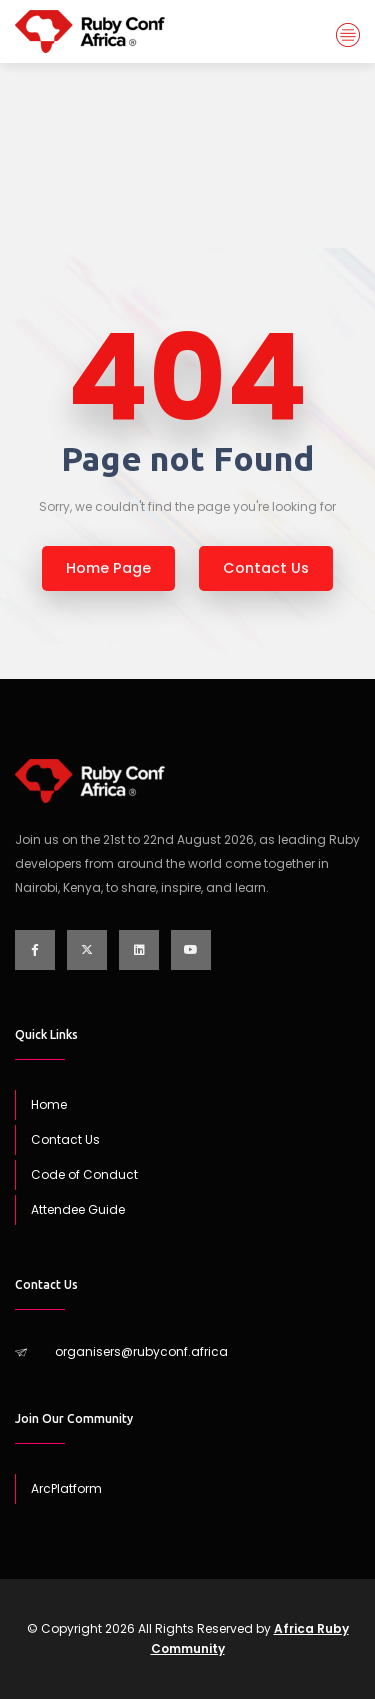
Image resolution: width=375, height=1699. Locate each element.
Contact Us (65, 1139)
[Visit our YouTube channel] (191, 950)
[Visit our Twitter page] (87, 950)
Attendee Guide (78, 1209)
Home (140, 152)
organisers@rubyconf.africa (141, 1351)
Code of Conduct (84, 1174)
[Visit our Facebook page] (35, 950)
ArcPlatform (66, 1488)
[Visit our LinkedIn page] (139, 950)
